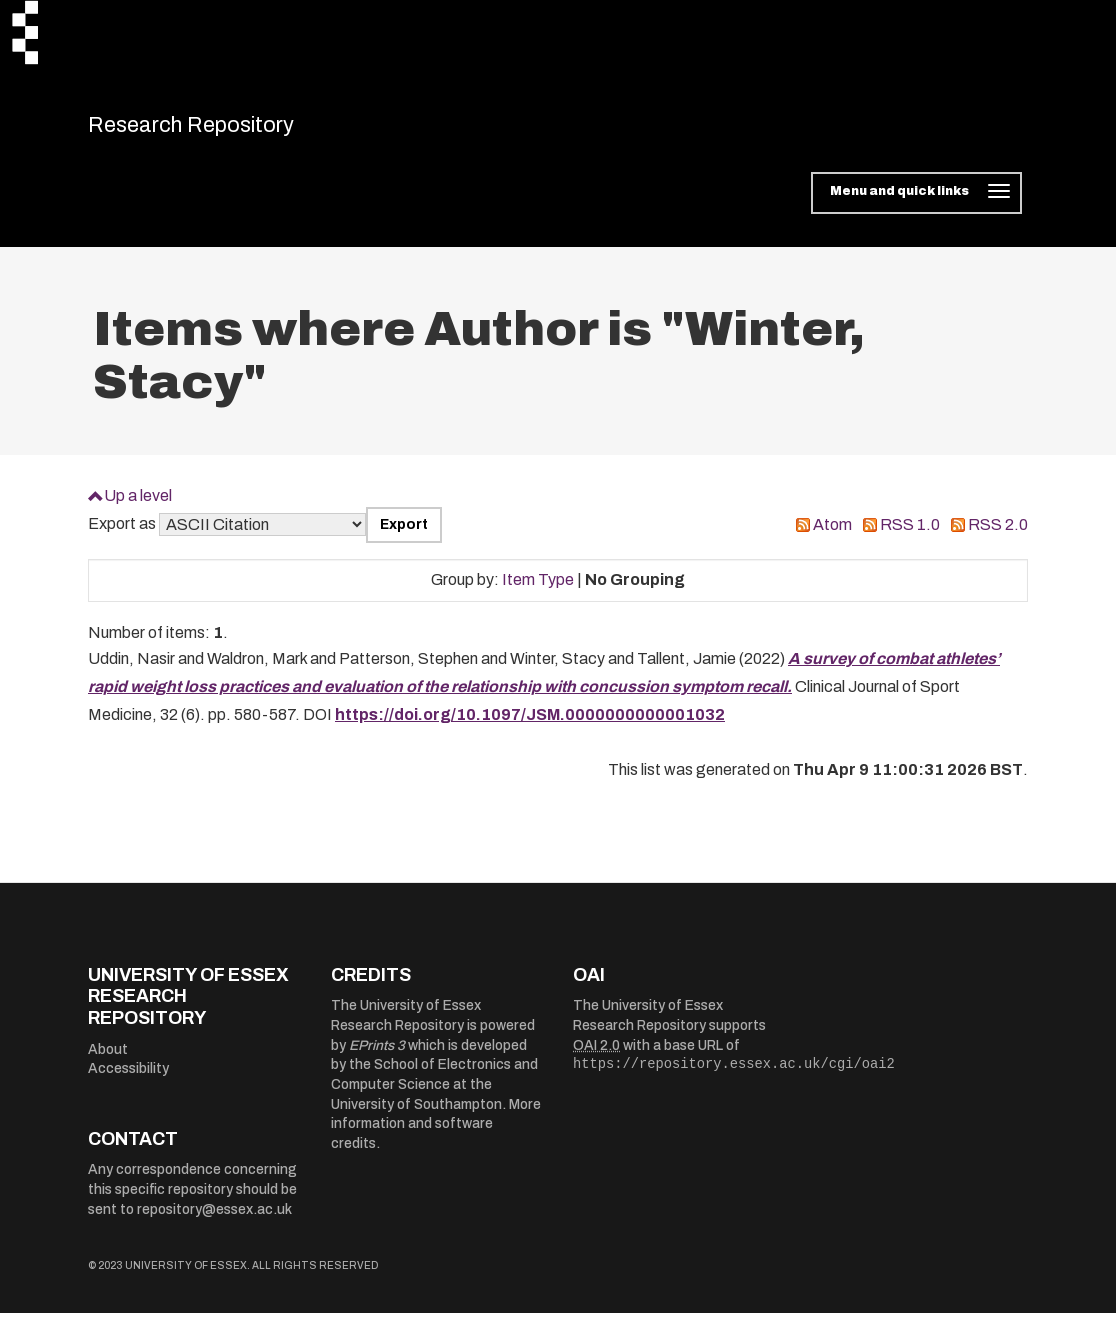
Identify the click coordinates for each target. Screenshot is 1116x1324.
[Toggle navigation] (916, 204)
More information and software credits (436, 1134)
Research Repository (228, 130)
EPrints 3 (377, 1055)
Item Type (538, 590)
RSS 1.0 (910, 535)
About (108, 1059)
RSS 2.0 (998, 535)
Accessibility (128, 1079)
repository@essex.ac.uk (214, 1219)
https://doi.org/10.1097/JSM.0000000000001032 (530, 725)
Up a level (138, 505)
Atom (832, 535)
